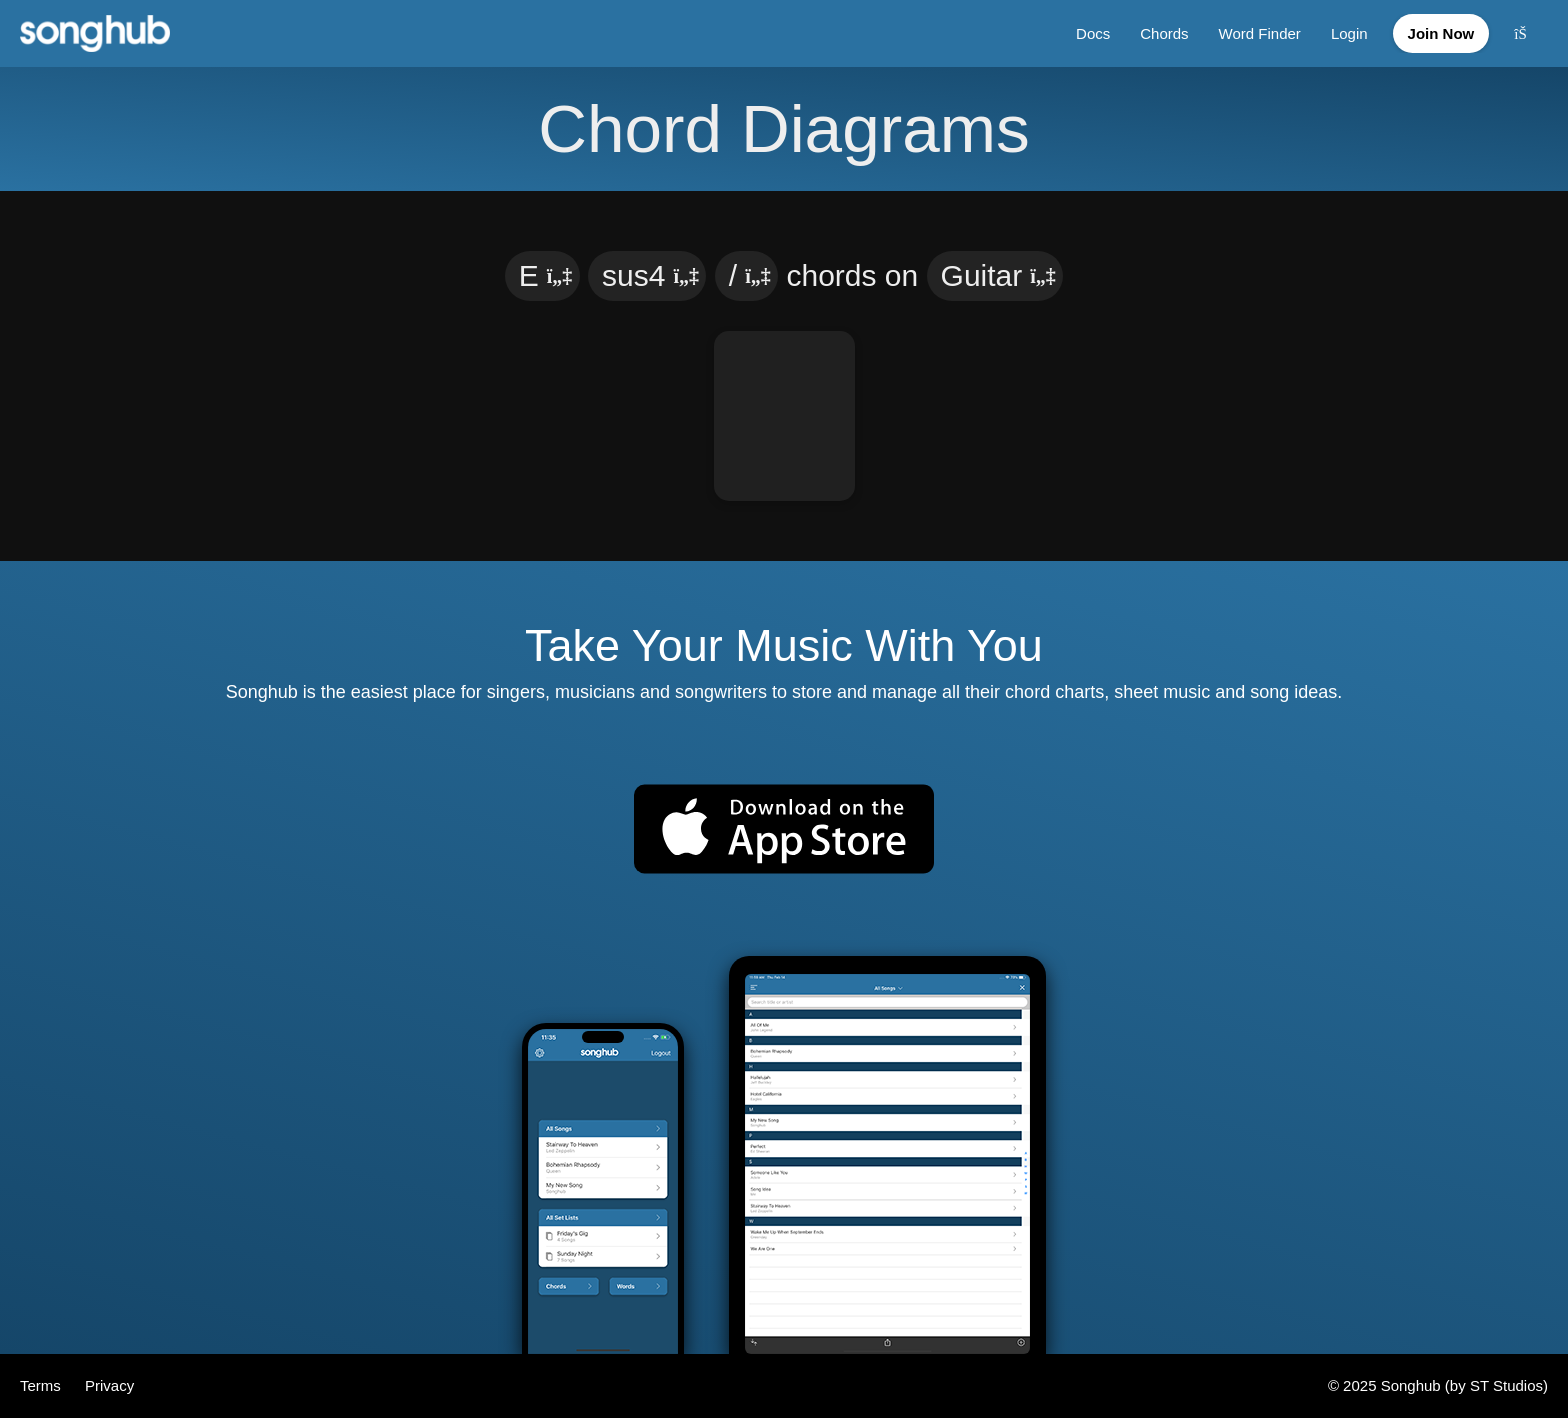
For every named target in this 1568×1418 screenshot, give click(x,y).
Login (1349, 33)
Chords (1164, 33)
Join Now (1441, 33)
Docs (1093, 33)
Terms (42, 1385)
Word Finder (1260, 33)
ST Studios (1506, 1385)
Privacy (109, 1385)
